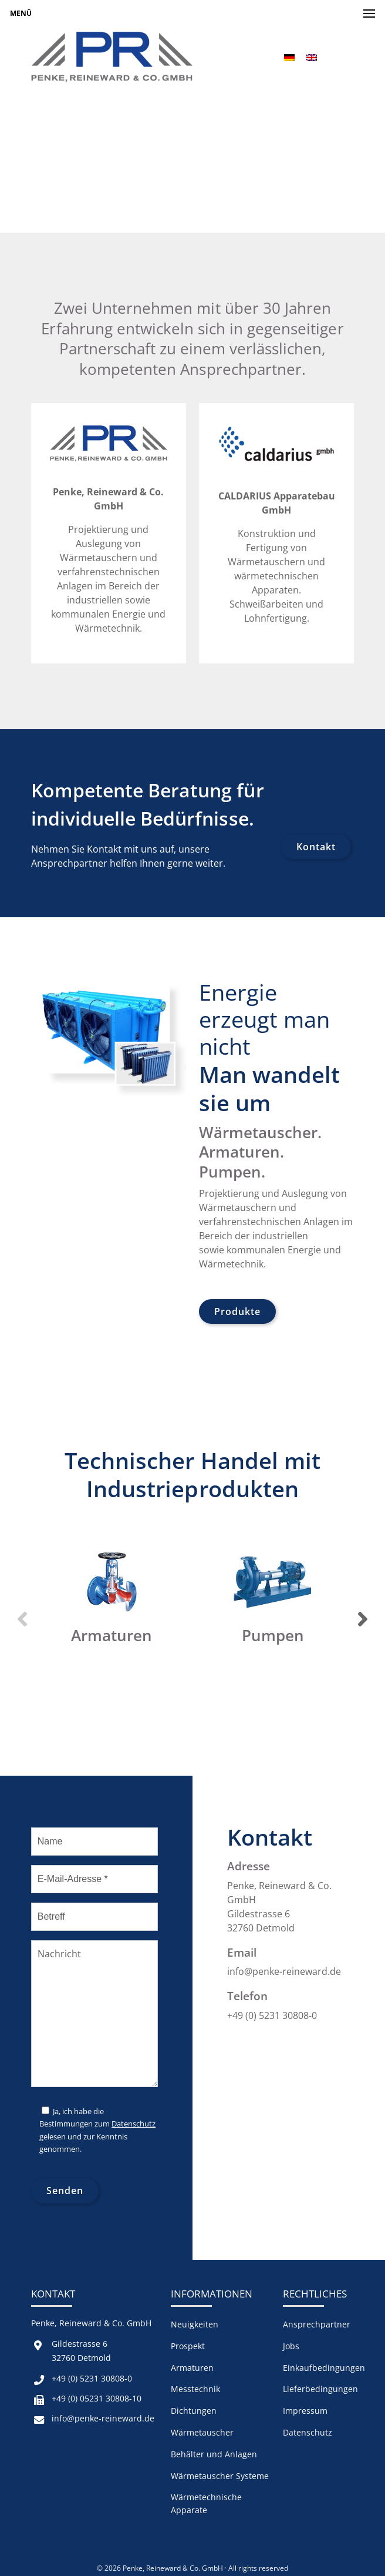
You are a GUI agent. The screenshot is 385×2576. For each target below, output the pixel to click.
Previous (22, 1619)
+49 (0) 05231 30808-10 (96, 2398)
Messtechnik (195, 2388)
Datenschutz (134, 2123)
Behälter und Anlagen (214, 2454)
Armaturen (192, 2367)
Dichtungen (194, 2410)
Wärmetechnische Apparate (206, 2503)
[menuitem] (289, 57)
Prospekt (188, 2346)
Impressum (305, 2410)
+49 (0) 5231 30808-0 (92, 2378)
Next (363, 1619)
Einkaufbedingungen (324, 2367)
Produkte (237, 1311)
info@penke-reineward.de (103, 2418)
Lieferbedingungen (320, 2388)
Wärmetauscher (202, 2432)
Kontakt (316, 846)
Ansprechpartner (316, 2324)
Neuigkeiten (194, 2324)
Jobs (291, 2346)
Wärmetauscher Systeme (220, 2475)
